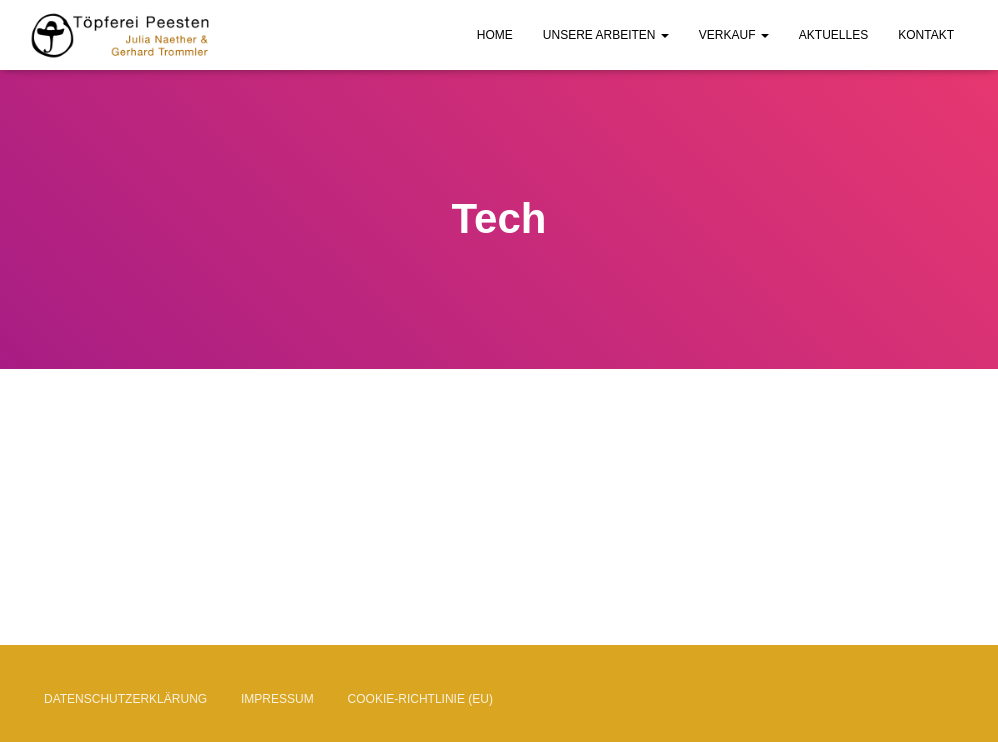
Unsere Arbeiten (606, 35)
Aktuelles (833, 35)
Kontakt (926, 35)
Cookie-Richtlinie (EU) (420, 699)
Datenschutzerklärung (125, 699)
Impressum (277, 699)
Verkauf (734, 35)
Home (495, 35)
